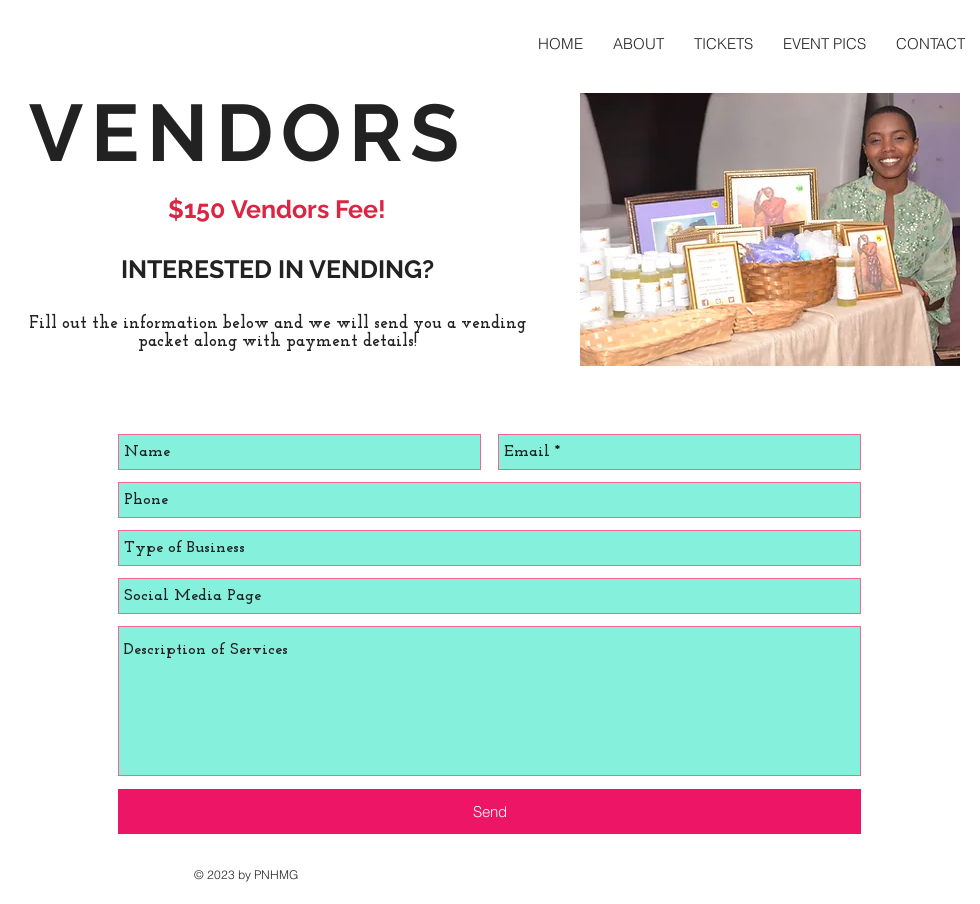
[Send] (489, 811)
